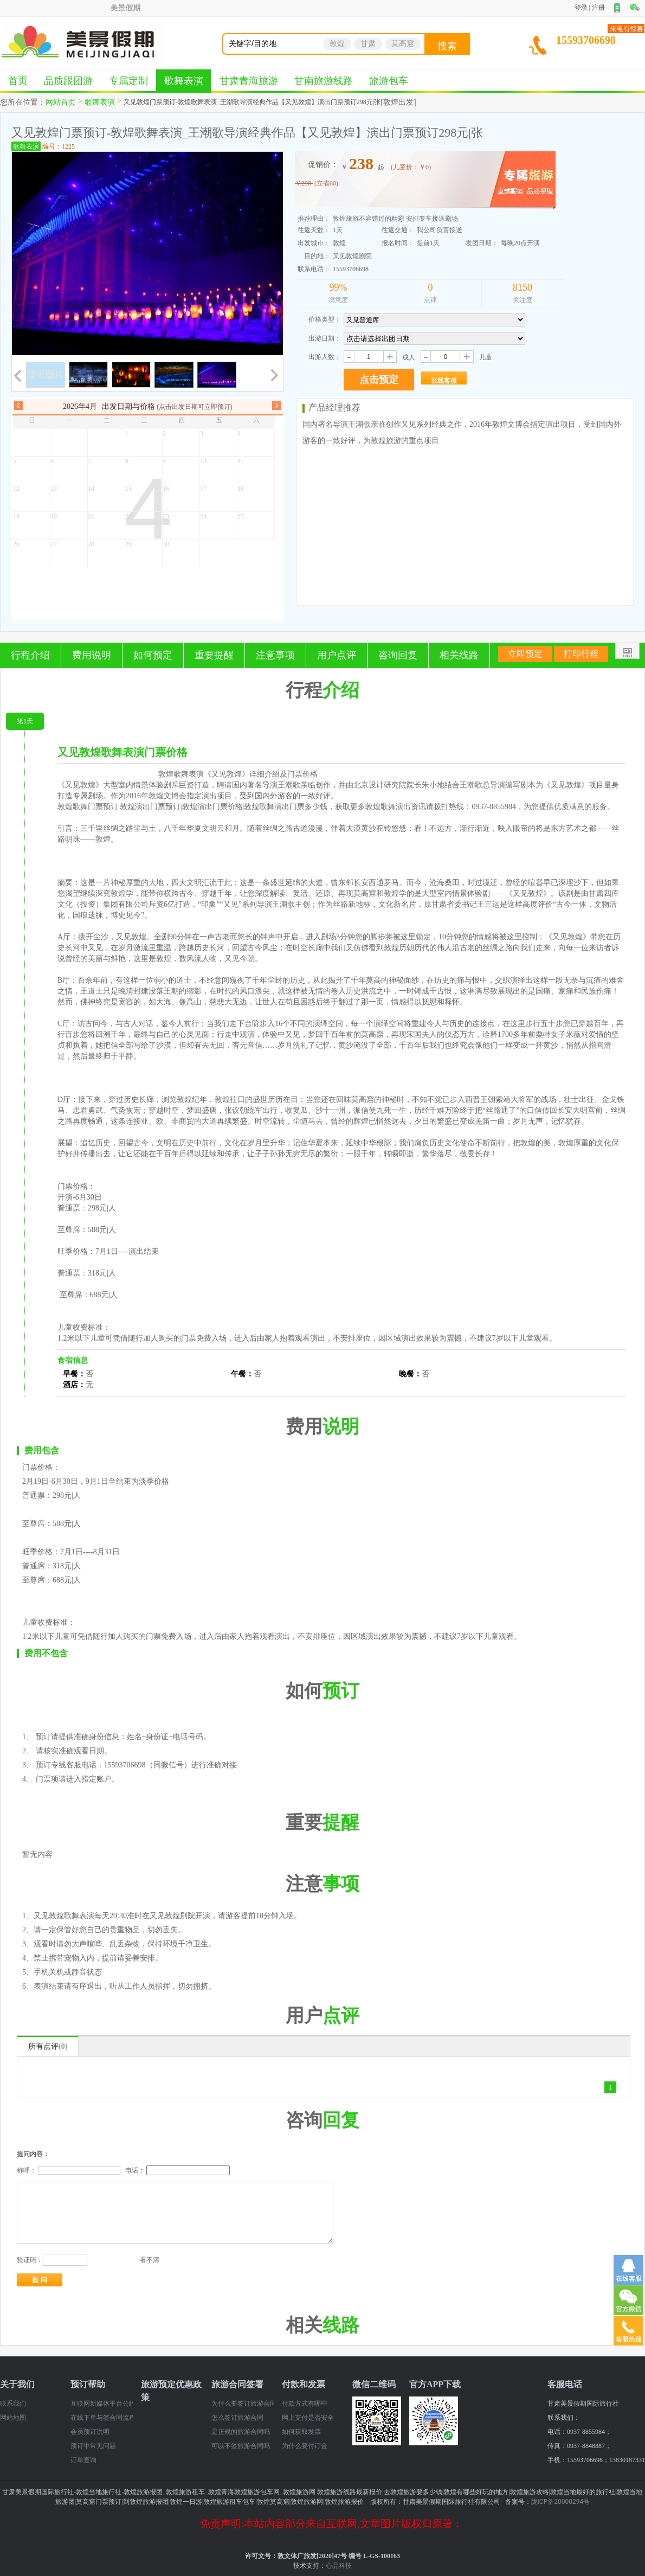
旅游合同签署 (237, 2384)
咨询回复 (397, 655)
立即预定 (525, 653)
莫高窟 (402, 44)
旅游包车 (388, 80)
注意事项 (275, 655)
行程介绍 (30, 655)
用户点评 (336, 655)
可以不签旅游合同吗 (240, 2446)
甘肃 (368, 44)
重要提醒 (214, 655)
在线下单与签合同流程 (101, 2417)
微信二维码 (374, 2384)
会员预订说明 (89, 2432)
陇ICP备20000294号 (560, 2501)
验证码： (30, 2260)
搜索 (447, 46)
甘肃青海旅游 (249, 80)
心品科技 (339, 2565)
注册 (598, 7)
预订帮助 (87, 2384)
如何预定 (152, 655)
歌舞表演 (183, 80)
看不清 (149, 2260)
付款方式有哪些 (304, 2403)
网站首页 (61, 102)
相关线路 (459, 655)
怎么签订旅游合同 (237, 2417)
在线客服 (444, 381)
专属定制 (128, 80)
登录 (581, 7)
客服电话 (564, 2384)
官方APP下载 (435, 2384)
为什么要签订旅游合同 (242, 2403)
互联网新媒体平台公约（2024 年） (101, 2403)
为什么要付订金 (304, 2446)
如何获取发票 (301, 2432)
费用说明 (91, 655)
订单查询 (83, 2460)
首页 (18, 80)
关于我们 (17, 2384)
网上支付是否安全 (308, 2417)
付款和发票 (303, 2384)
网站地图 (13, 2417)
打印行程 (581, 653)
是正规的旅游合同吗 (240, 2432)
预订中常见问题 (93, 2446)
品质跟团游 (68, 80)
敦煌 (337, 44)
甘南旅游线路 (323, 80)
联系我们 (13, 2403)
